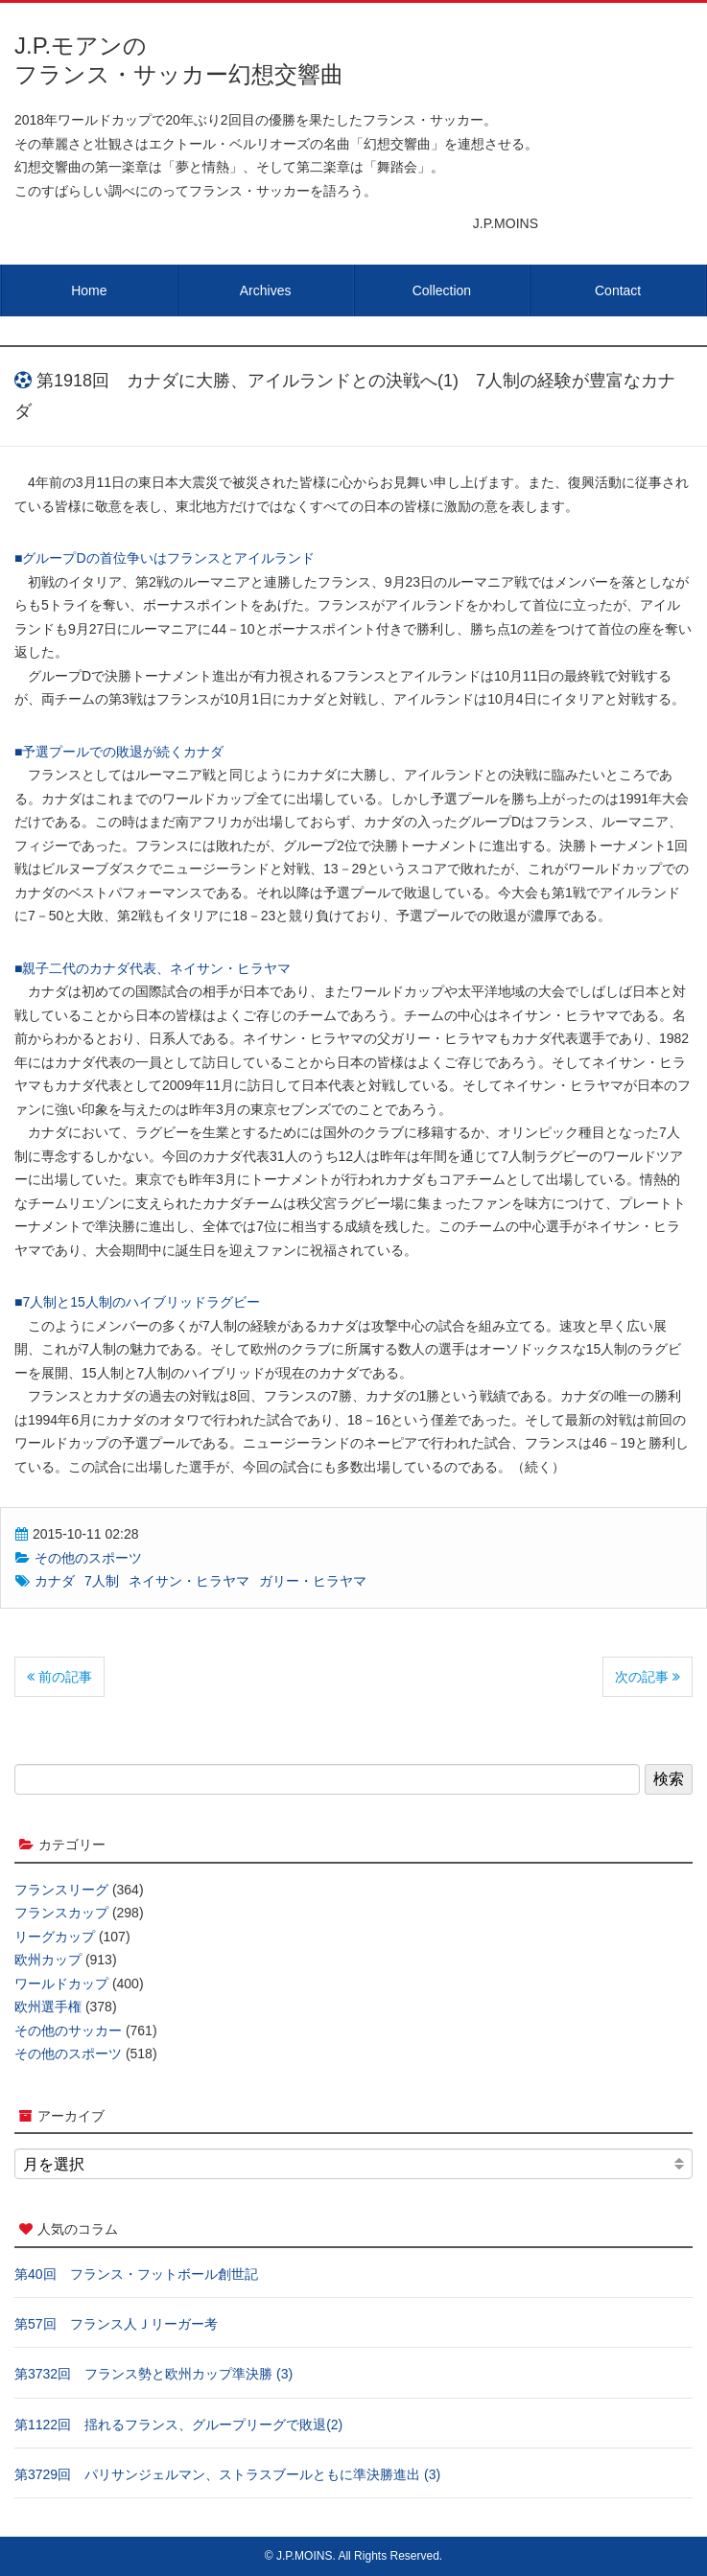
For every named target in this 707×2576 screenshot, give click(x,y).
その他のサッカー (68, 2030)
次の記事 (647, 1676)
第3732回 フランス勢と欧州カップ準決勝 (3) (153, 2373)
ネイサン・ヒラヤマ (189, 1581)
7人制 (101, 1581)
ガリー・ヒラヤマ (312, 1581)
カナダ (55, 1581)
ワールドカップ (61, 1983)
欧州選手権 (48, 2006)
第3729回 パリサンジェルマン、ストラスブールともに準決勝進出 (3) (227, 2474)
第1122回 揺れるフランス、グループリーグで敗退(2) (178, 2424)
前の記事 (59, 1676)
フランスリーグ (61, 1889)
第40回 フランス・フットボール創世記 (136, 2274)
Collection (441, 290)
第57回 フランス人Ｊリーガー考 (116, 2324)
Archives (266, 290)
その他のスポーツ (88, 1558)
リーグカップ (54, 1936)
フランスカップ (61, 1912)
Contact (618, 290)
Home (88, 290)
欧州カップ (48, 1959)
